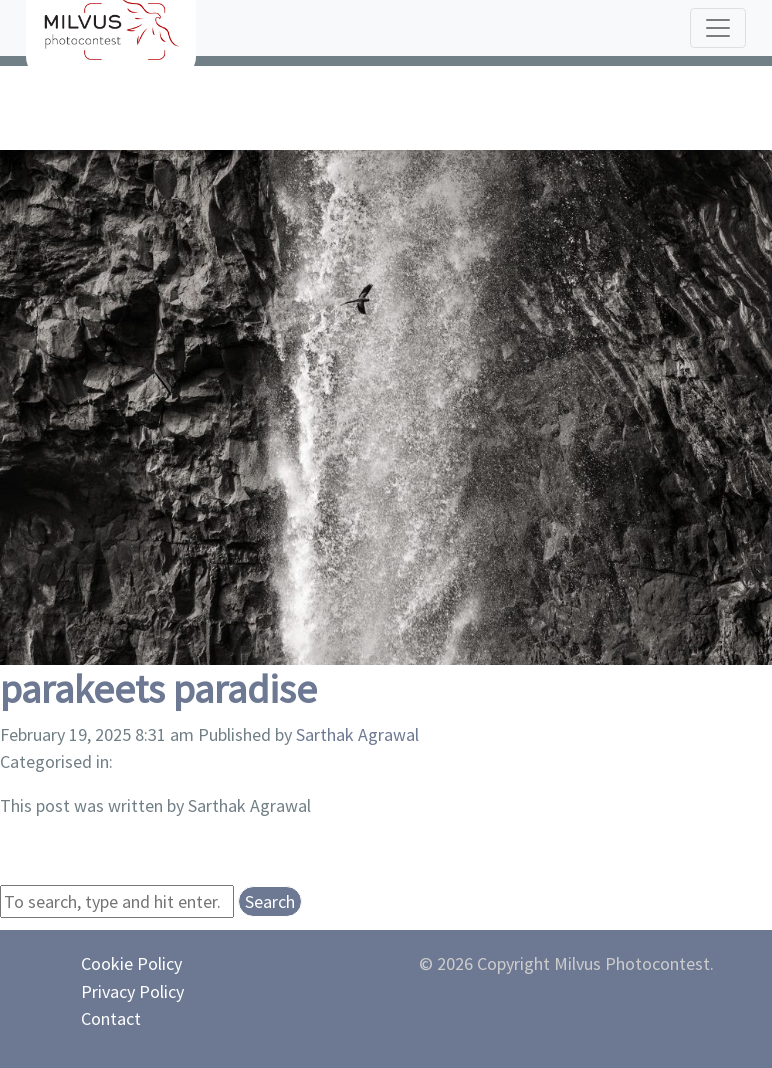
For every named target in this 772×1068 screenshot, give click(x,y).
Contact (111, 1018)
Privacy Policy (132, 991)
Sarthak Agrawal (357, 734)
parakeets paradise (158, 689)
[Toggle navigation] (718, 28)
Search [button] (270, 901)
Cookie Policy (131, 963)
